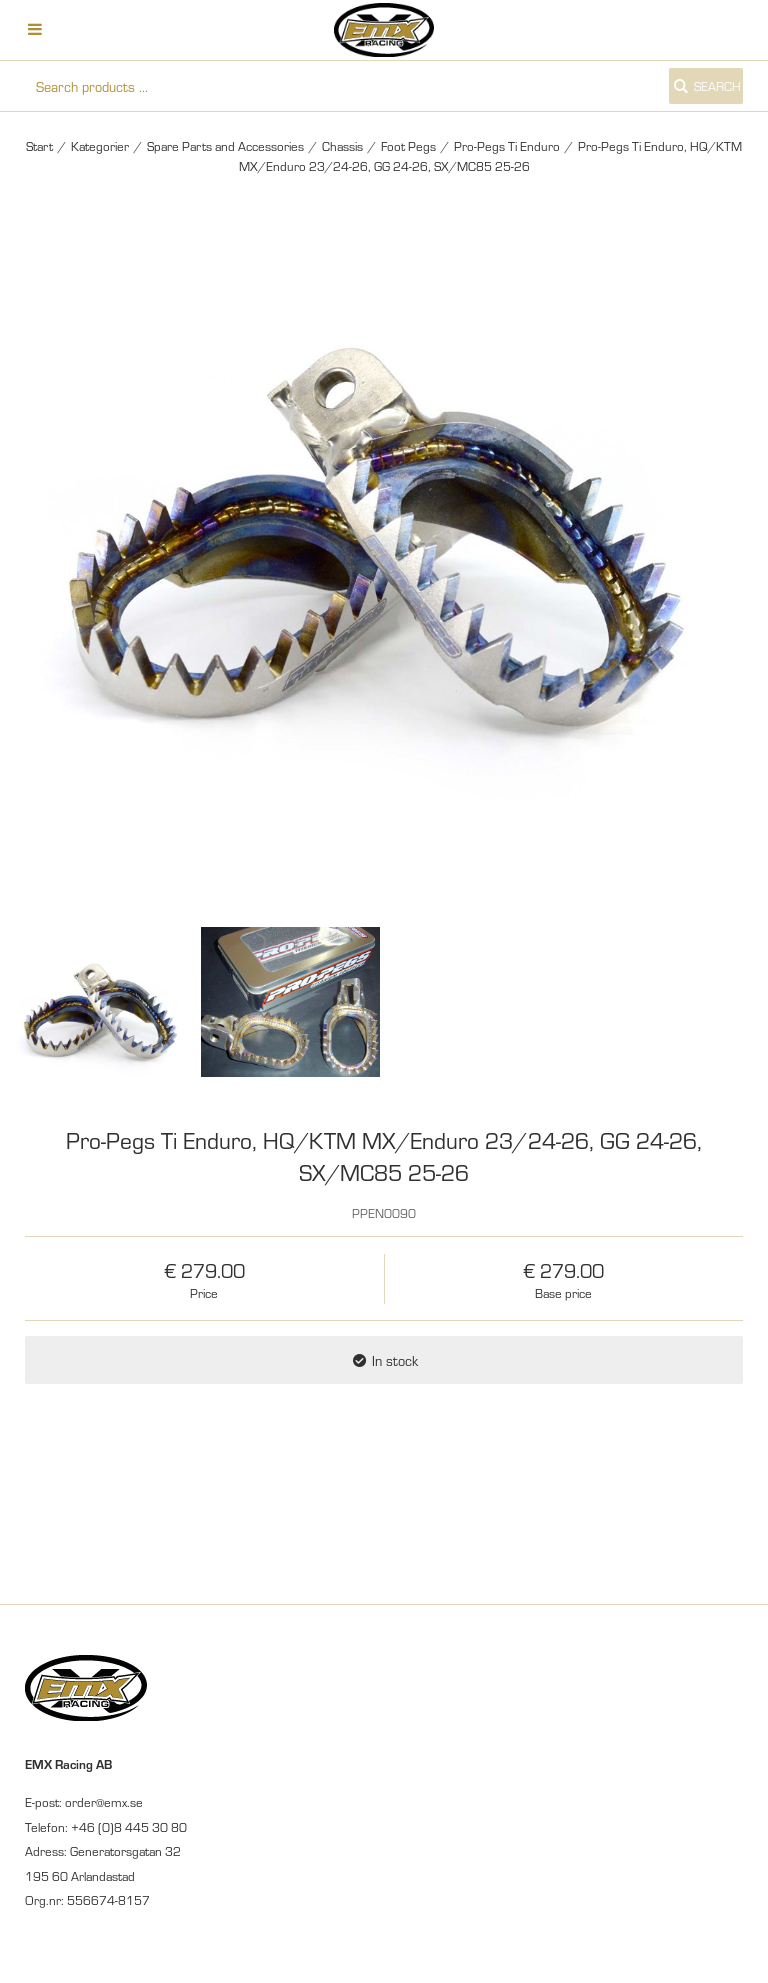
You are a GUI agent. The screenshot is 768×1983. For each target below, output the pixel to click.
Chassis (342, 146)
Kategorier (100, 146)
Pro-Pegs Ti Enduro (507, 146)
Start (39, 146)
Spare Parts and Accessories (225, 146)
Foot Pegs (408, 146)
